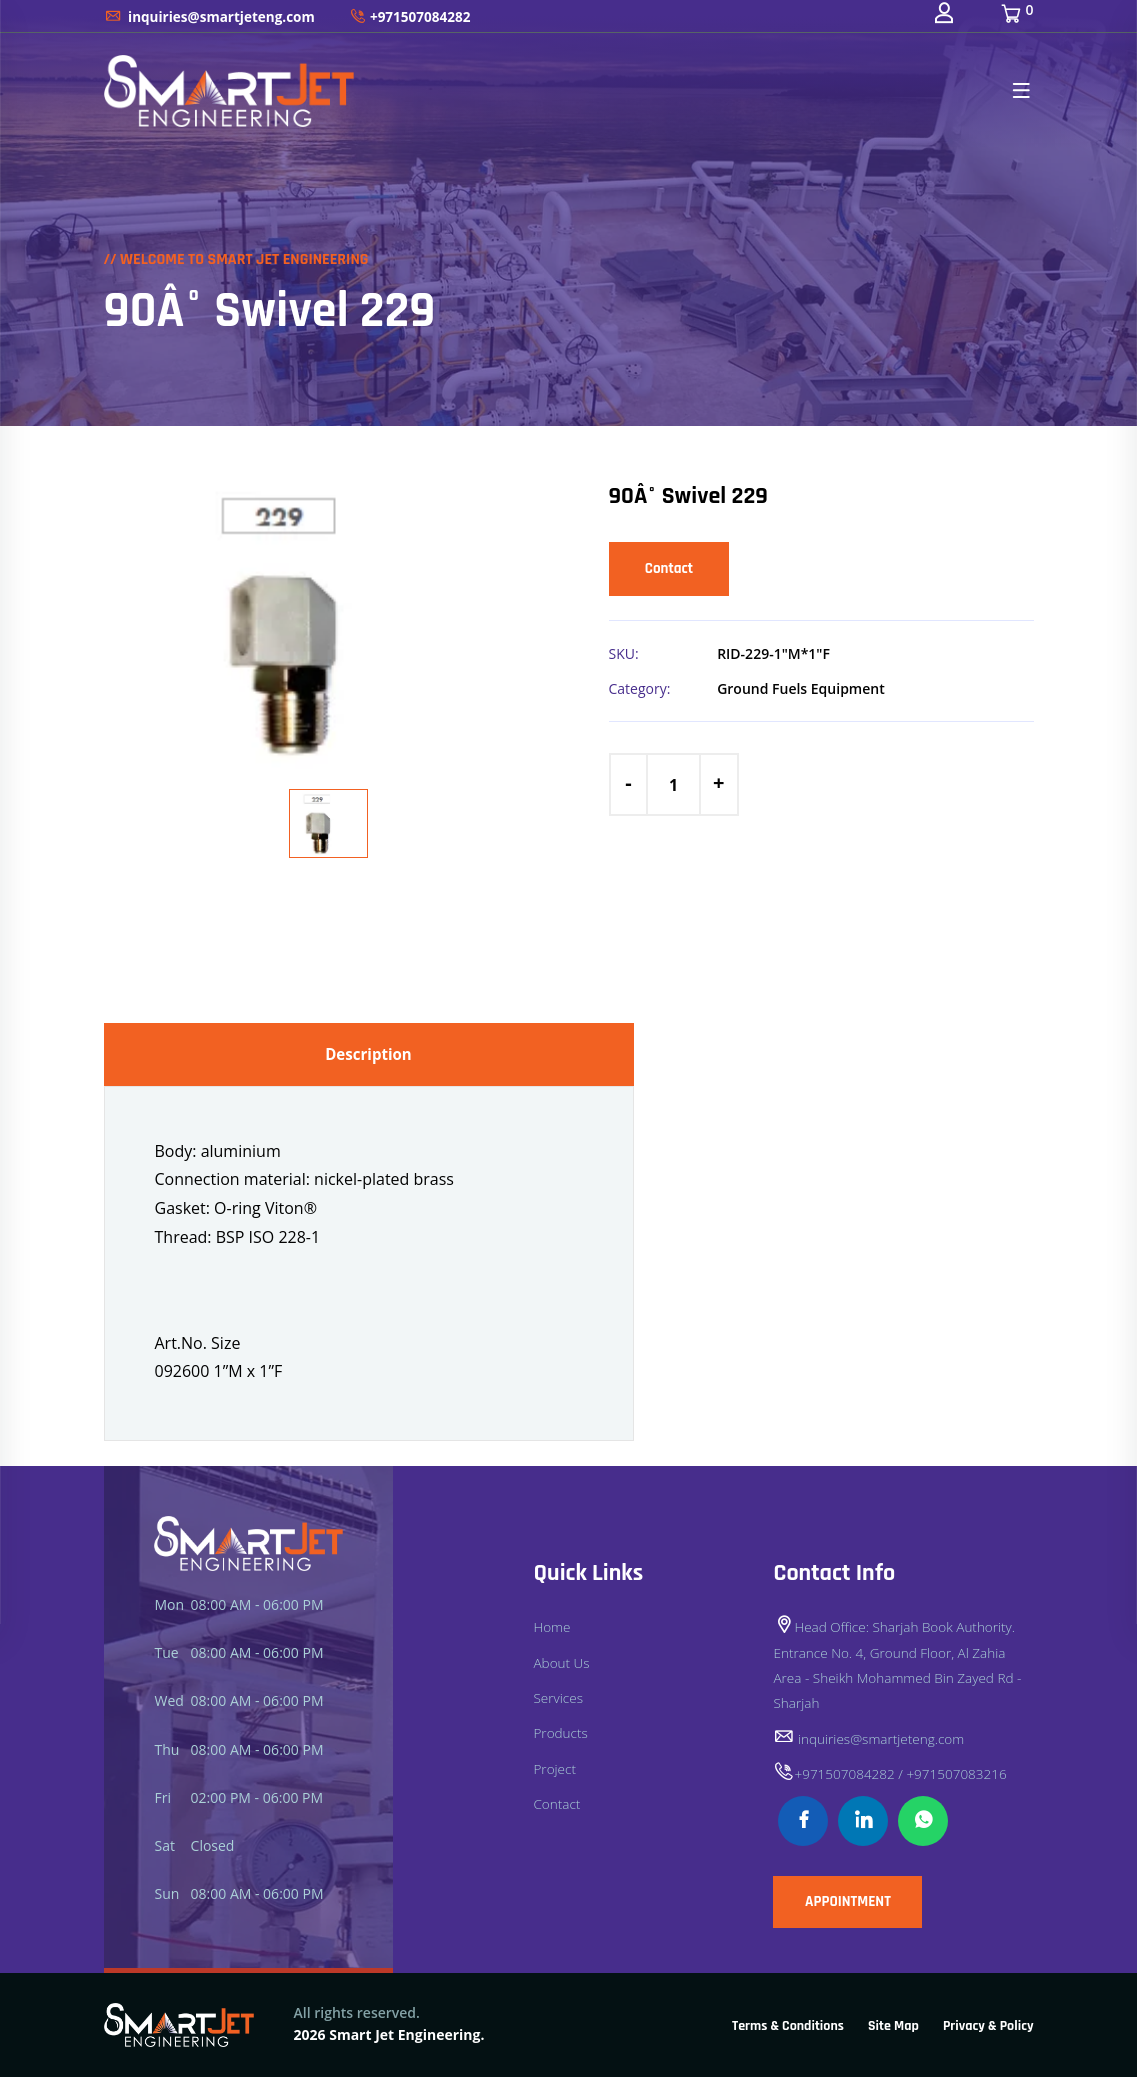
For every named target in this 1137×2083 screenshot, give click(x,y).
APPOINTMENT (859, 1911)
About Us (562, 1668)
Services (558, 1703)
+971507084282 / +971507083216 (893, 1779)
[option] (329, 623)
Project (555, 1773)
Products (561, 1738)
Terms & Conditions (788, 2033)
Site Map (893, 2033)
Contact (675, 571)
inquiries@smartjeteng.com (213, 20)
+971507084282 (418, 20)
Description (369, 1057)
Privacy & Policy (988, 2033)
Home (552, 1633)
